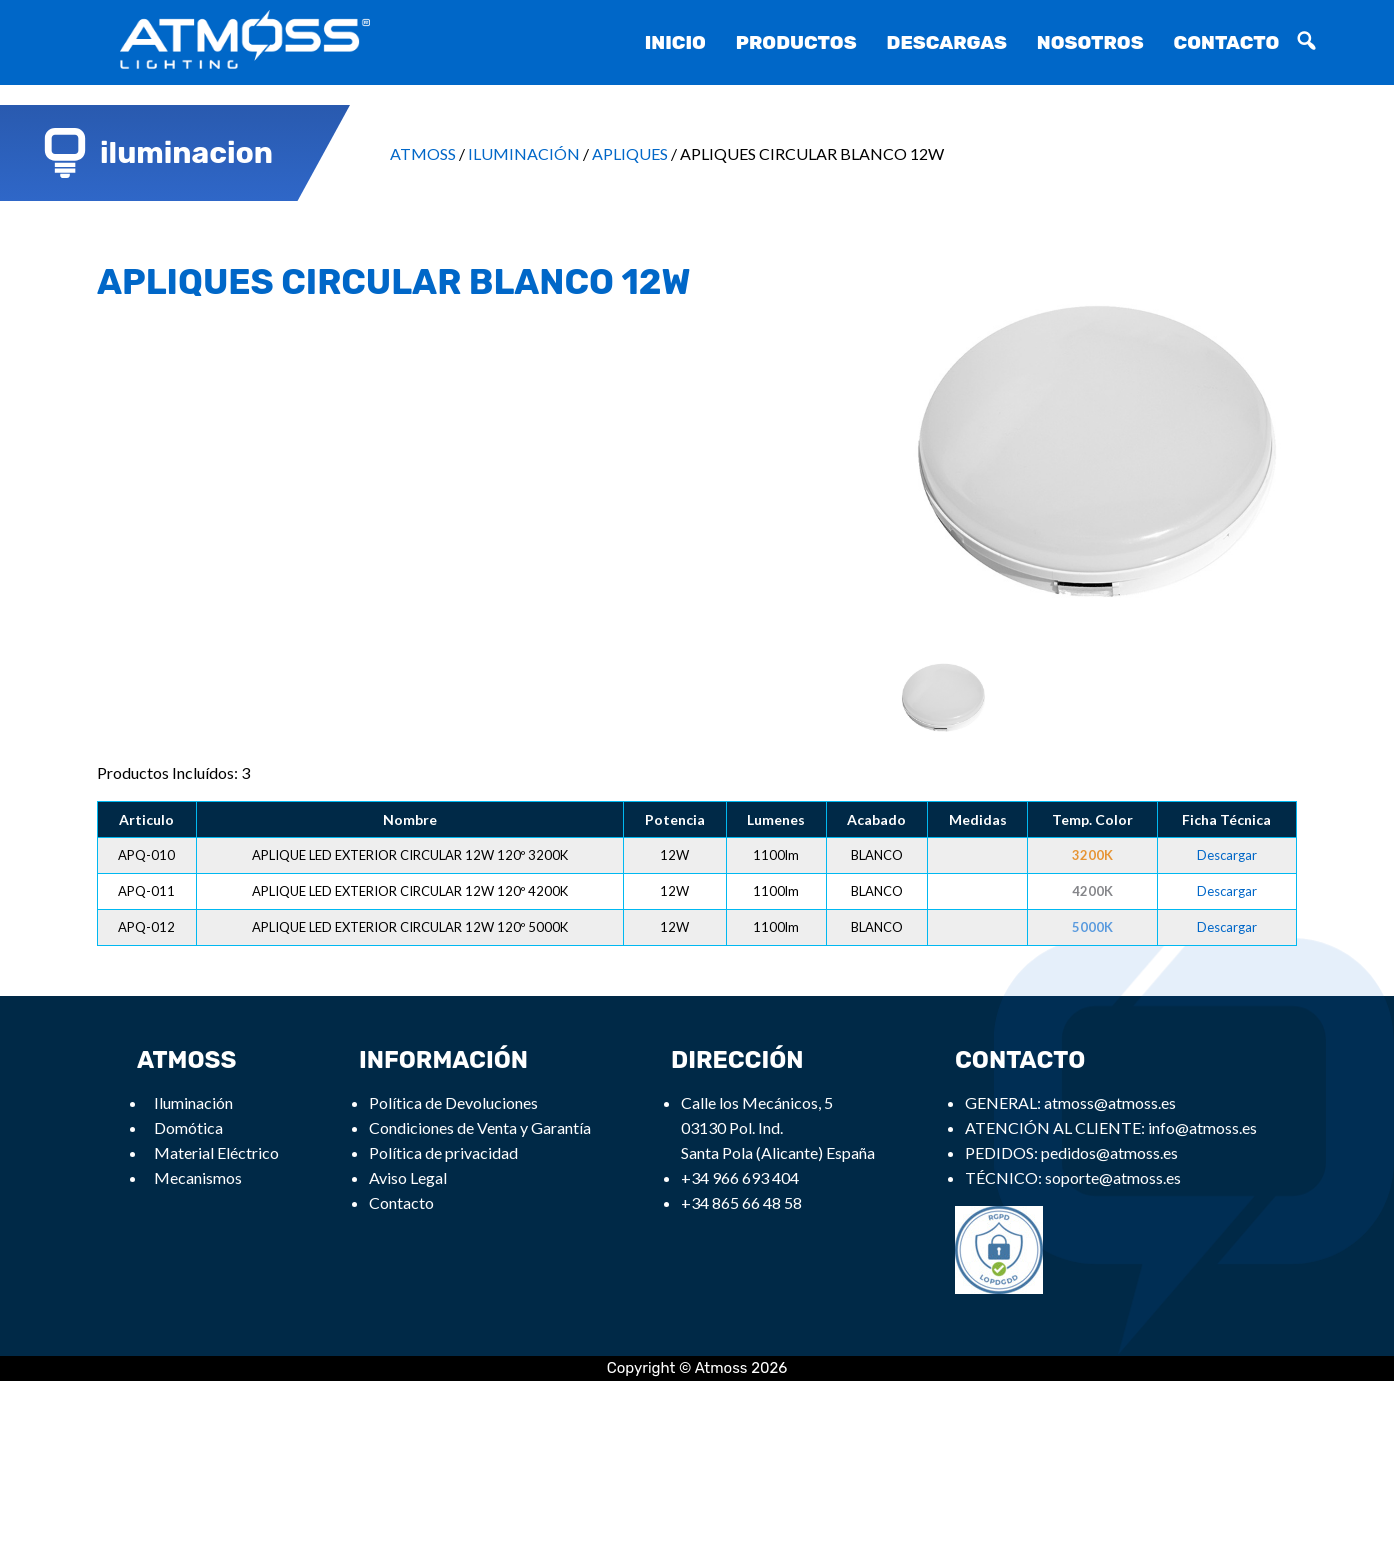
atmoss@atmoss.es (1110, 1102)
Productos (796, 42)
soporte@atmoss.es (1113, 1177)
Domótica (188, 1127)
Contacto (1227, 42)
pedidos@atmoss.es (1109, 1152)
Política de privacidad (443, 1152)
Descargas (947, 42)
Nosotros (1090, 42)
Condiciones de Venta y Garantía (480, 1127)
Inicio (675, 42)
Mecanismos (198, 1177)
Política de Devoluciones (453, 1102)
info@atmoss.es (1202, 1127)
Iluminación (193, 1102)
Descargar (1227, 855)
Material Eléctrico (216, 1152)
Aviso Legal (408, 1177)
